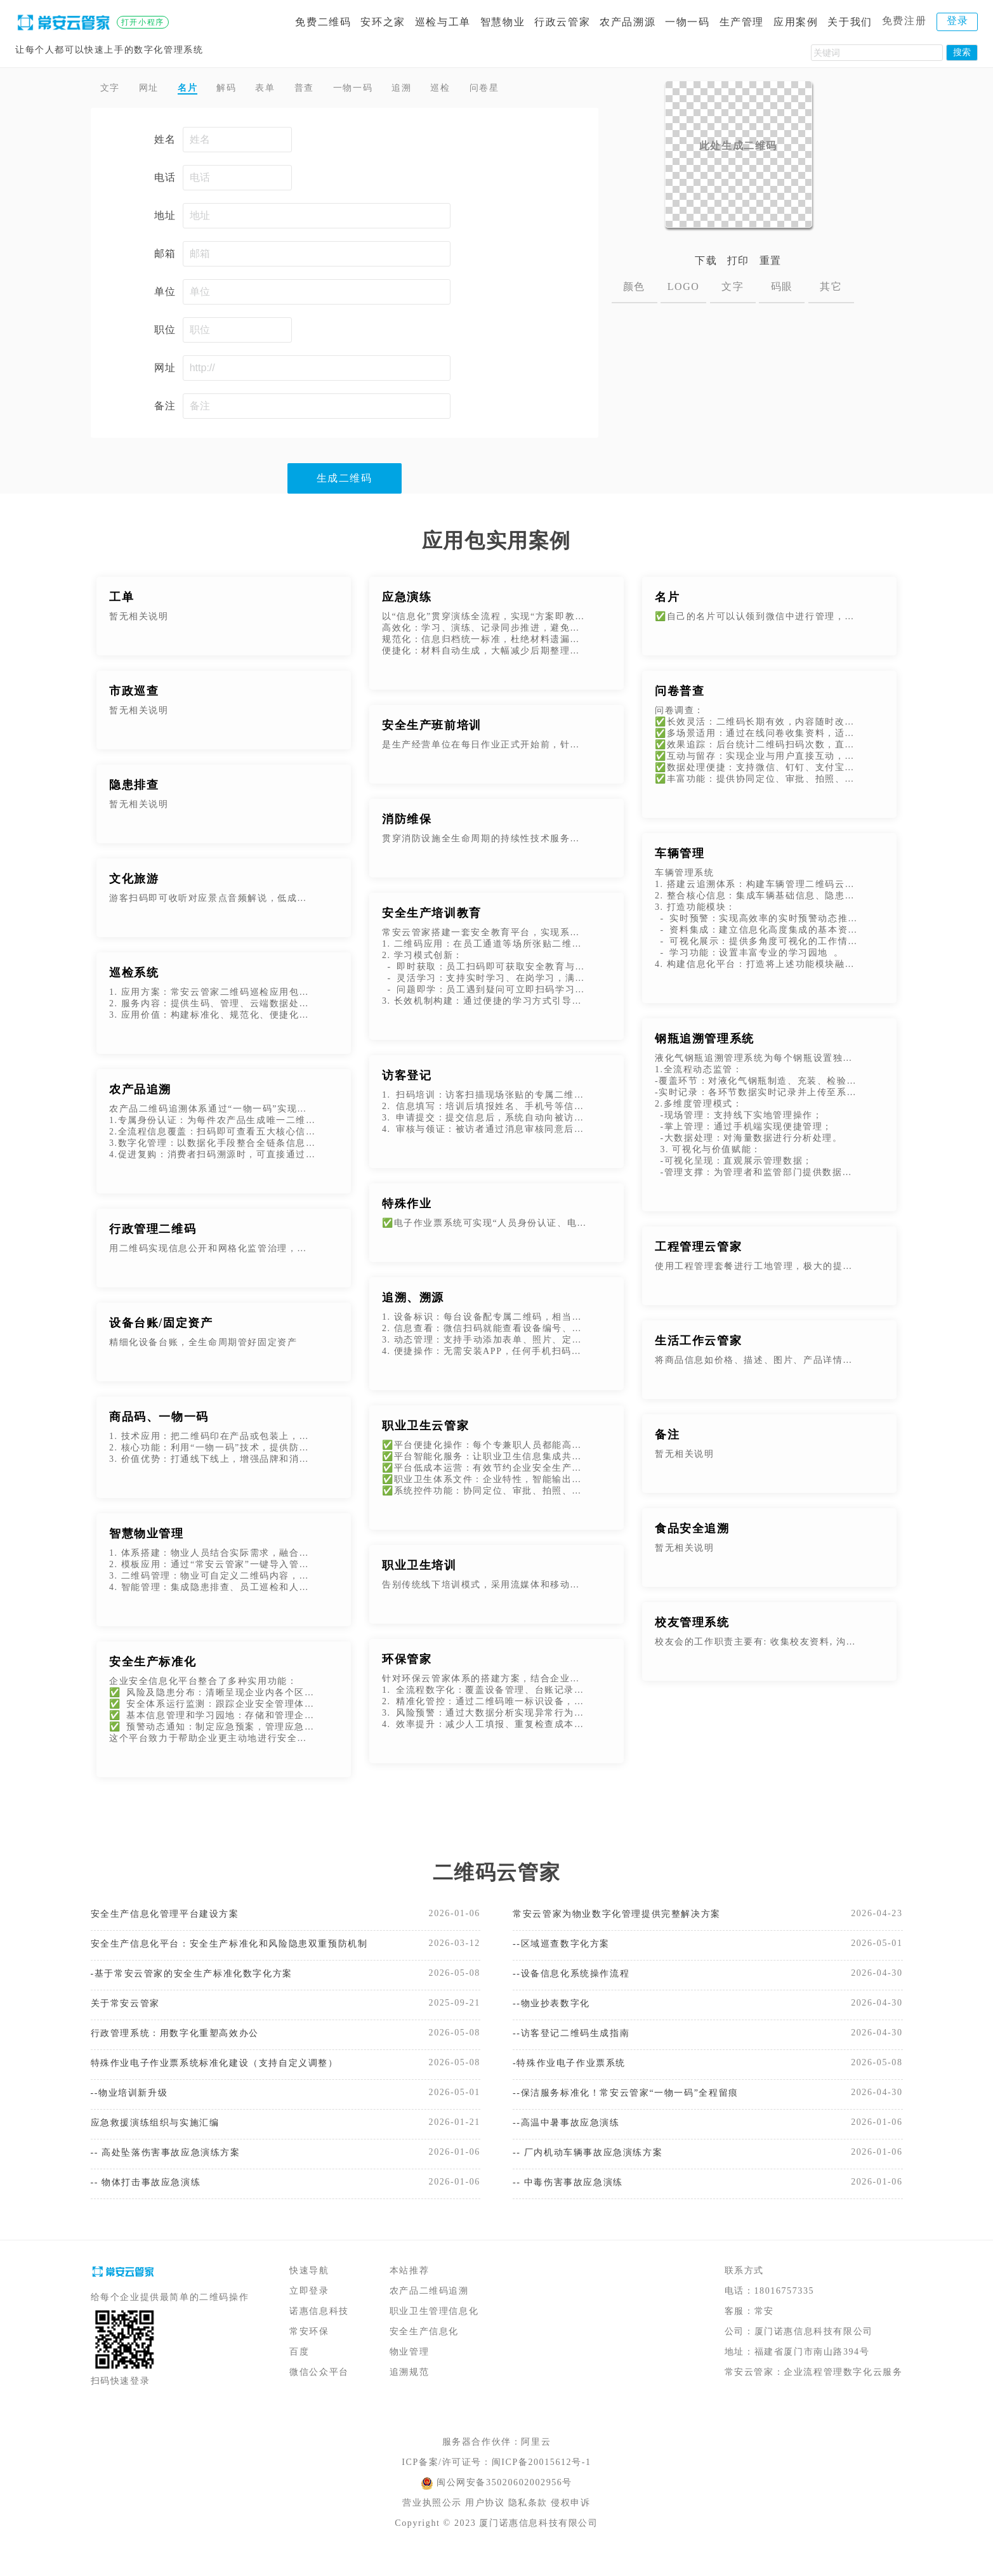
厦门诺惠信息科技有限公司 (813, 2353)
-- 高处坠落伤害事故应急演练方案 (175, 2171)
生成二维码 (344, 481)
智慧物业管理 (146, 1536)
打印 (738, 260)
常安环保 (309, 2353)
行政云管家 (562, 21)
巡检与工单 (443, 21)
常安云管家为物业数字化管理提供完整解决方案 (630, 1917)
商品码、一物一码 (159, 1420)
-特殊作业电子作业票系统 (576, 2076)
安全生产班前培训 (432, 728)
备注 (667, 1437)
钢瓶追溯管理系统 (704, 1041)
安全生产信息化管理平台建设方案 (174, 1917)
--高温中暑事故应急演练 (573, 2139)
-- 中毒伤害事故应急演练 (574, 2203)
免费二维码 (323, 21)
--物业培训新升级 (134, 2108)
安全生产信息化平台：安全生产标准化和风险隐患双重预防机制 (231, 1949)
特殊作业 (406, 1206)
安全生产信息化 (424, 2353)
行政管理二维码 (152, 1232)
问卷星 (539, 89)
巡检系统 (134, 975)
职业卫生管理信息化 (434, 2333)
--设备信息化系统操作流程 (578, 1981)
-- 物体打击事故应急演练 (152, 2203)
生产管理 (742, 21)
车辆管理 (679, 856)
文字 (112, 89)
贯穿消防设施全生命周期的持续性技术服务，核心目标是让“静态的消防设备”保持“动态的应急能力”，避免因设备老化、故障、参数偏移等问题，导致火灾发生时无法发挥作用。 (485, 841)
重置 (771, 260)
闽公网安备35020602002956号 (504, 2504)
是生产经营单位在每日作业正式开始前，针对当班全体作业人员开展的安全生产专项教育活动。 (485, 747)
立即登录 (309, 2313)
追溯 (444, 89)
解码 (244, 89)
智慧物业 (502, 21)
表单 (287, 89)
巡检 (488, 89)
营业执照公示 (432, 2525)
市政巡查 (134, 694)
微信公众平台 (319, 2394)
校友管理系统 (692, 1625)
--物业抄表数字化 (556, 2013)
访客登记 (406, 1078)
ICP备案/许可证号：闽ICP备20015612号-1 (496, 2484)
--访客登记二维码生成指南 (578, 2044)
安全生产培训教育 (432, 916)
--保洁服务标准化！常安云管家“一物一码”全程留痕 (640, 2108)
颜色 (634, 286)
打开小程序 (142, 22)
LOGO (683, 286)
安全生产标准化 (152, 1665)
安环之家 (382, 21)
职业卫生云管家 (425, 1429)
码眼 (782, 286)
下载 (706, 260)
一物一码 (687, 21)
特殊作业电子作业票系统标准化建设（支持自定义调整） (230, 2076)
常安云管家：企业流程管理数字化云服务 (814, 2394)
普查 (332, 89)
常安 (764, 2333)
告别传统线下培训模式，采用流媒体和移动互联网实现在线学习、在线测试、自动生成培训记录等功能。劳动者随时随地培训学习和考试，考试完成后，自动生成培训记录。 (485, 1588)
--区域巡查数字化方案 (567, 1949)
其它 (831, 286)
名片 (200, 89)
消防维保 (406, 822)
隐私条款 (528, 2525)
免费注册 (904, 20)
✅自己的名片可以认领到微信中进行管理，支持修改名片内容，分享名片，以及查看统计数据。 (758, 619)
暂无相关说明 (139, 619)
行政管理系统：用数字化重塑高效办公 (185, 2044)
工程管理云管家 (698, 1250)
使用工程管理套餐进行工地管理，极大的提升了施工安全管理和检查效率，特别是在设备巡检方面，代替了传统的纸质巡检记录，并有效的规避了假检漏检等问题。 (758, 1269)
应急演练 (406, 600)
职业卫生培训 (419, 1568)
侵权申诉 (570, 2525)
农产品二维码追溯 (429, 2313)
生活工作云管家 (698, 1343)
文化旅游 (134, 882)
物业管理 (409, 2374)
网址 (156, 89)
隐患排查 (134, 788)
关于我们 (849, 21)
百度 (299, 2374)
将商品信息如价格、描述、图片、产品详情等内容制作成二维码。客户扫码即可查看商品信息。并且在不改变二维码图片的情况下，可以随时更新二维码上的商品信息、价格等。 (758, 1363)
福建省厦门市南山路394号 (812, 2374)
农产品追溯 (140, 1092)
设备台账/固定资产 (161, 1326)
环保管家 (406, 1662)
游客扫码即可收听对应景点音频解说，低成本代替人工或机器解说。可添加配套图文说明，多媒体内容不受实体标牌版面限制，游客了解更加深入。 (212, 901)
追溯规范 (409, 2394)
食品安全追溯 (692, 1531)
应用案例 (795, 21)
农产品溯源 (627, 21)
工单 (121, 600)
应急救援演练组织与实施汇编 (163, 2139)
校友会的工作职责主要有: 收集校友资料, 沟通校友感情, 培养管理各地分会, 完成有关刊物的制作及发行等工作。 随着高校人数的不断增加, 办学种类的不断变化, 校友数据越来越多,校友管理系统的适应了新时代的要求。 (758, 1645)
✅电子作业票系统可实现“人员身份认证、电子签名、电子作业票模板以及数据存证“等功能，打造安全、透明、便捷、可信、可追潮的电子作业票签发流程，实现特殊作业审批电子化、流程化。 (485, 1226)
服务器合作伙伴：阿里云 (496, 2464)
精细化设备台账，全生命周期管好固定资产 (203, 1345)
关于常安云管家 (130, 2013)
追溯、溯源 (413, 1300)
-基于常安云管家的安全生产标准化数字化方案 (205, 1981)
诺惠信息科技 (319, 2333)
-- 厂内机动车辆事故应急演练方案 (597, 2171)
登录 (958, 20)
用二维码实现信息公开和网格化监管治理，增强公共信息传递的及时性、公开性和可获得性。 (212, 1251)
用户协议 (484, 2525)
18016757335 (784, 2313)
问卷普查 (679, 694)
